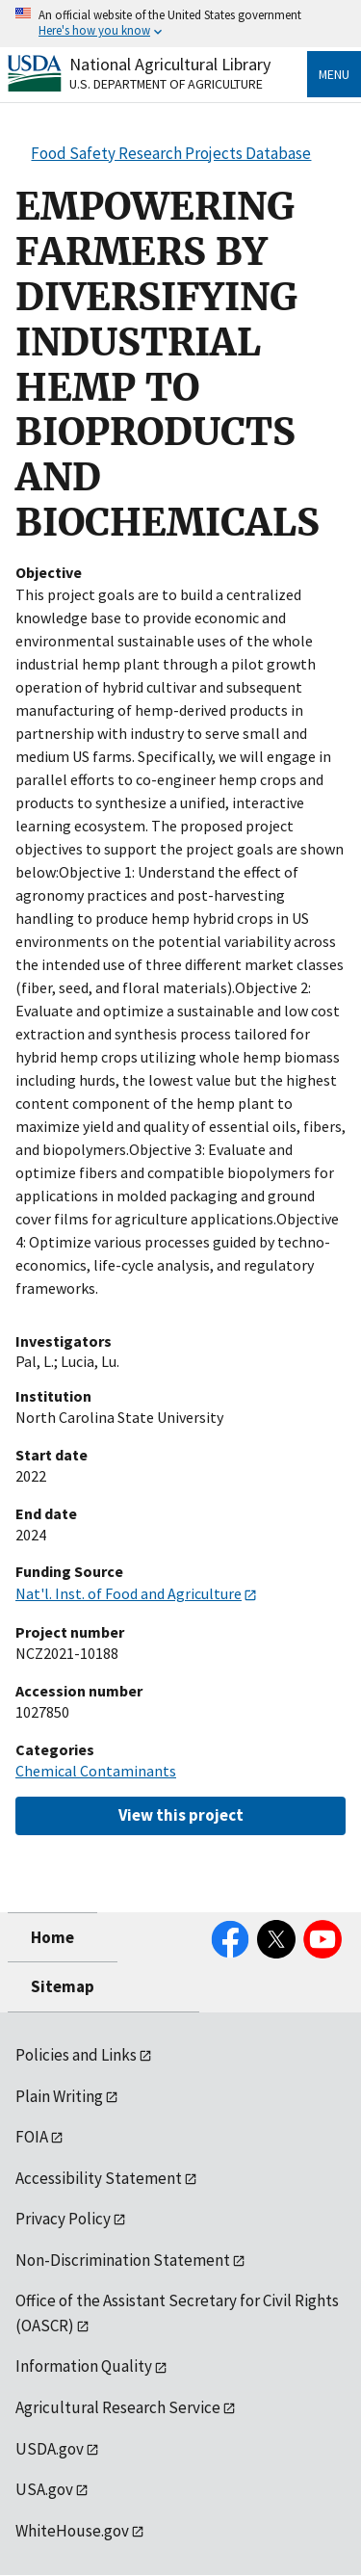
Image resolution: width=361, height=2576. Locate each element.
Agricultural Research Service (117, 2407)
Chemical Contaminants (95, 1770)
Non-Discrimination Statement (122, 2260)
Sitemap (62, 1986)
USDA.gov (49, 2448)
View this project (181, 1815)
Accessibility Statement (98, 2178)
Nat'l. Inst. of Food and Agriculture (128, 1593)
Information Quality (83, 2366)
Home (52, 1937)
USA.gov (44, 2489)
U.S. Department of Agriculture (166, 83)
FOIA (31, 2136)
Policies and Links (76, 2054)
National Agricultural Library (170, 64)
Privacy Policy (63, 2218)
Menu (334, 74)
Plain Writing (59, 2096)
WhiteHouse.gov (72, 2530)
